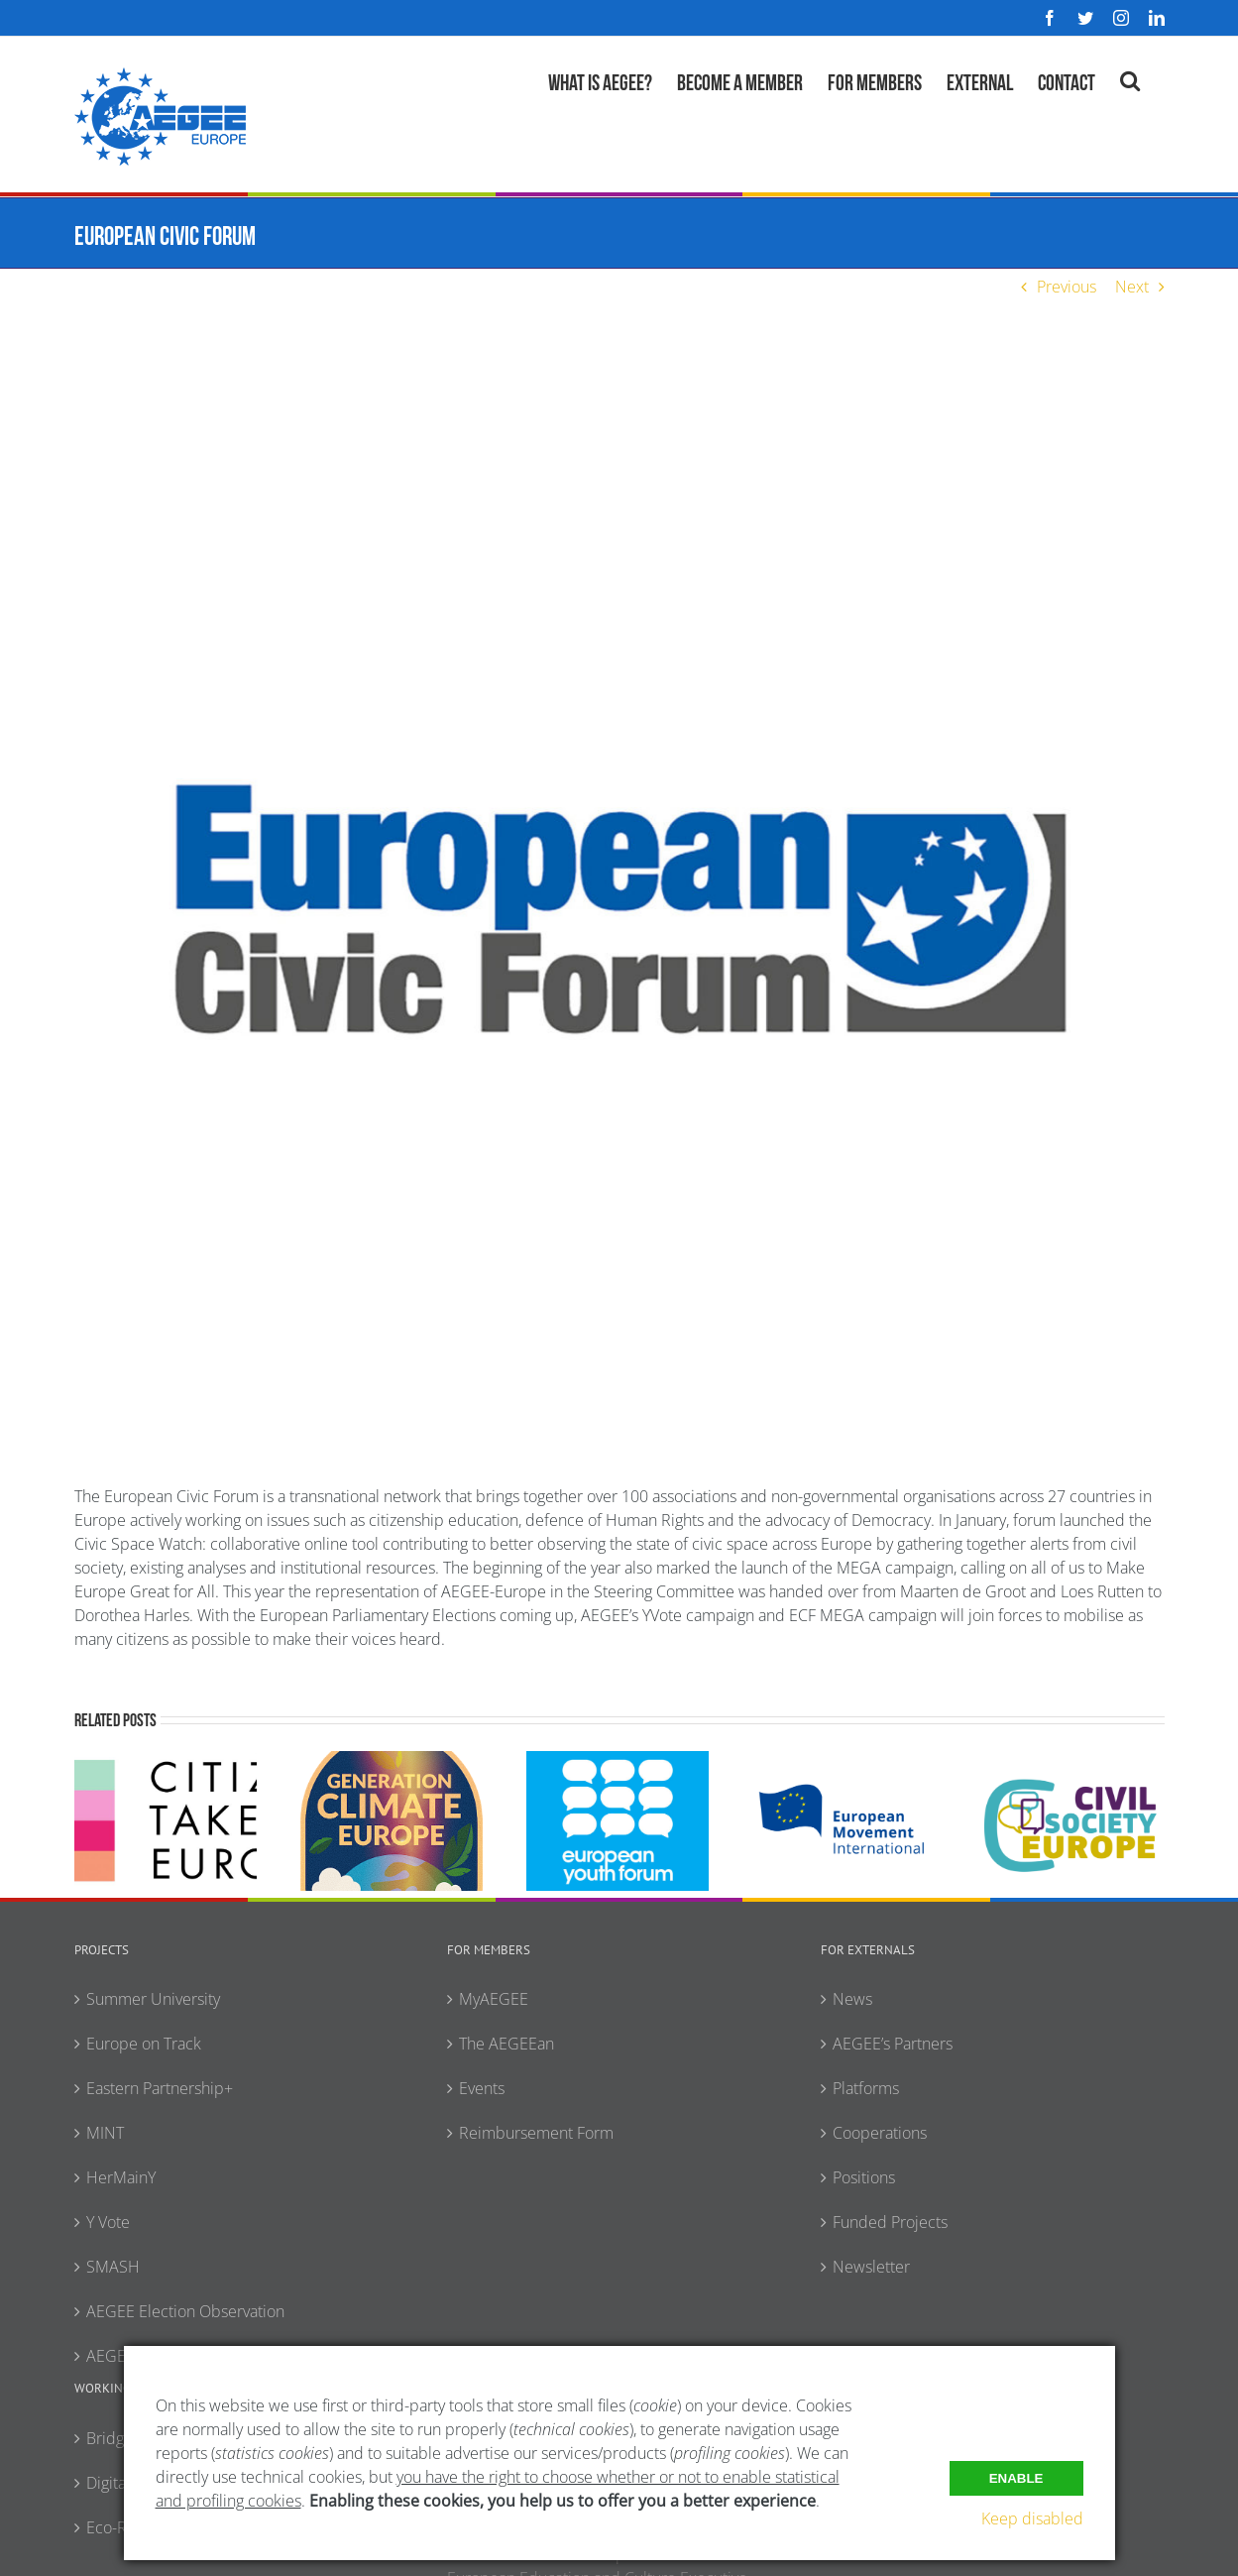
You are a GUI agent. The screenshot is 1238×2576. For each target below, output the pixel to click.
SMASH (113, 2267)
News (852, 1999)
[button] (1130, 78)
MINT (105, 2133)
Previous (1066, 286)
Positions (864, 2177)
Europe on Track (143, 2043)
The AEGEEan (506, 2043)
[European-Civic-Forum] (619, 909)
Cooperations (880, 2133)
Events (482, 2088)
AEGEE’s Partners (893, 2043)
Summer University (153, 1999)
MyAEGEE (493, 1999)
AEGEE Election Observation (185, 2311)
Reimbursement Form (536, 2133)
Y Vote (108, 2222)
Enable (1016, 2477)
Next (1132, 286)
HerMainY (121, 2177)
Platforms (866, 2088)
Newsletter (871, 2267)
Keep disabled (1032, 2518)
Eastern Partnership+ (159, 2088)
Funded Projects (890, 2222)
